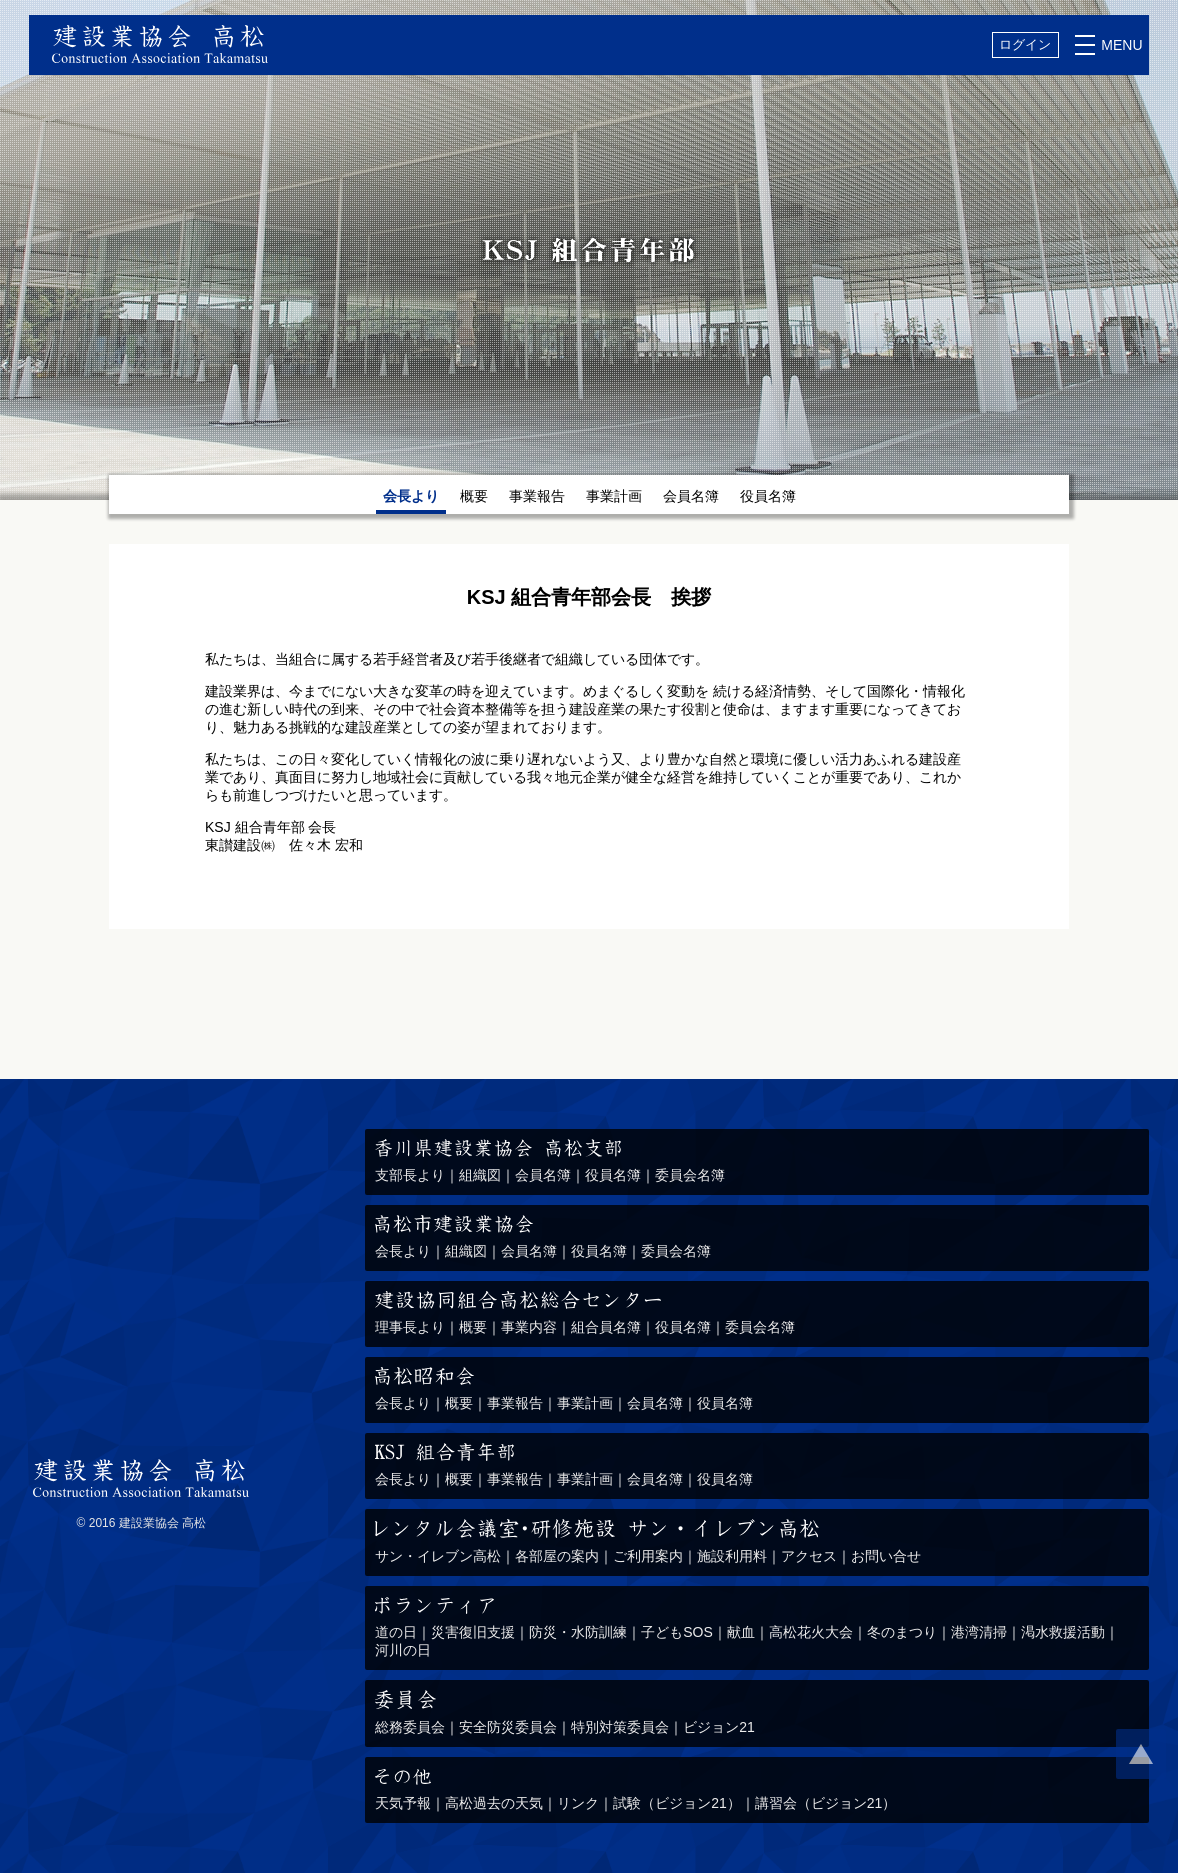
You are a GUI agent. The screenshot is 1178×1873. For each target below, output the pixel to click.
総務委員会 (410, 1727)
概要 (474, 496)
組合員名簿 (606, 1327)
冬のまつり (902, 1632)
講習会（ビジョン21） (826, 1803)
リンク (578, 1803)
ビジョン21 (719, 1727)
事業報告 (537, 496)
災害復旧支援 (473, 1632)
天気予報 (403, 1803)
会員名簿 (691, 496)
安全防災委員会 (508, 1727)
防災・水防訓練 (578, 1632)
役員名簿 (768, 496)
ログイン (1025, 44)
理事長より (410, 1327)
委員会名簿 (690, 1175)
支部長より (410, 1175)
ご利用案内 (648, 1556)
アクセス (809, 1556)
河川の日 (403, 1650)
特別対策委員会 (620, 1727)
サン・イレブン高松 (438, 1556)
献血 (741, 1632)
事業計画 (614, 496)
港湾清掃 (979, 1632)
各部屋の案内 (557, 1556)
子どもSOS (677, 1632)
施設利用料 (732, 1556)
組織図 (480, 1175)
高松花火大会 (811, 1632)
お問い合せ (886, 1556)
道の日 (396, 1632)
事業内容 (529, 1327)
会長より (403, 1251)
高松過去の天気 (494, 1803)
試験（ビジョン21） (677, 1803)
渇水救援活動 (1063, 1632)
